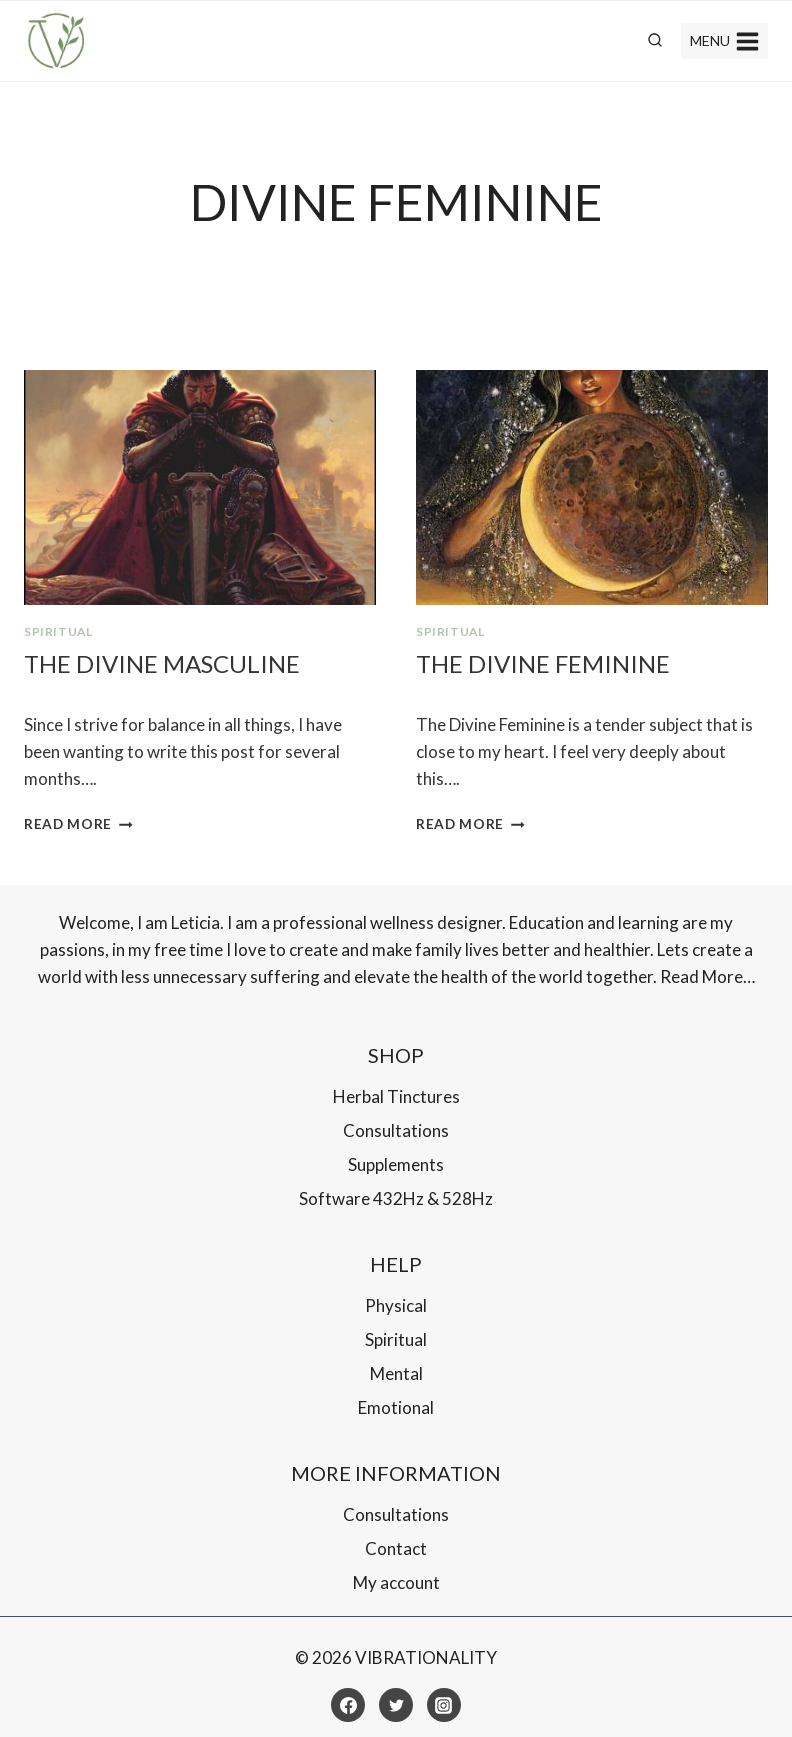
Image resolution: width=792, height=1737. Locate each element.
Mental (396, 1373)
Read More (78, 824)
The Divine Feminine (543, 663)
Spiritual (58, 631)
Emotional (396, 1407)
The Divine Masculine (162, 663)
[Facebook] (348, 1705)
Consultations (396, 1130)
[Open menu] (724, 41)
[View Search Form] (655, 41)
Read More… (707, 976)
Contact (396, 1548)
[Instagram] (444, 1705)
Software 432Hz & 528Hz (396, 1198)
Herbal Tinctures (396, 1096)
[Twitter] (396, 1705)
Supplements (396, 1164)
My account (396, 1582)
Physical (396, 1305)
